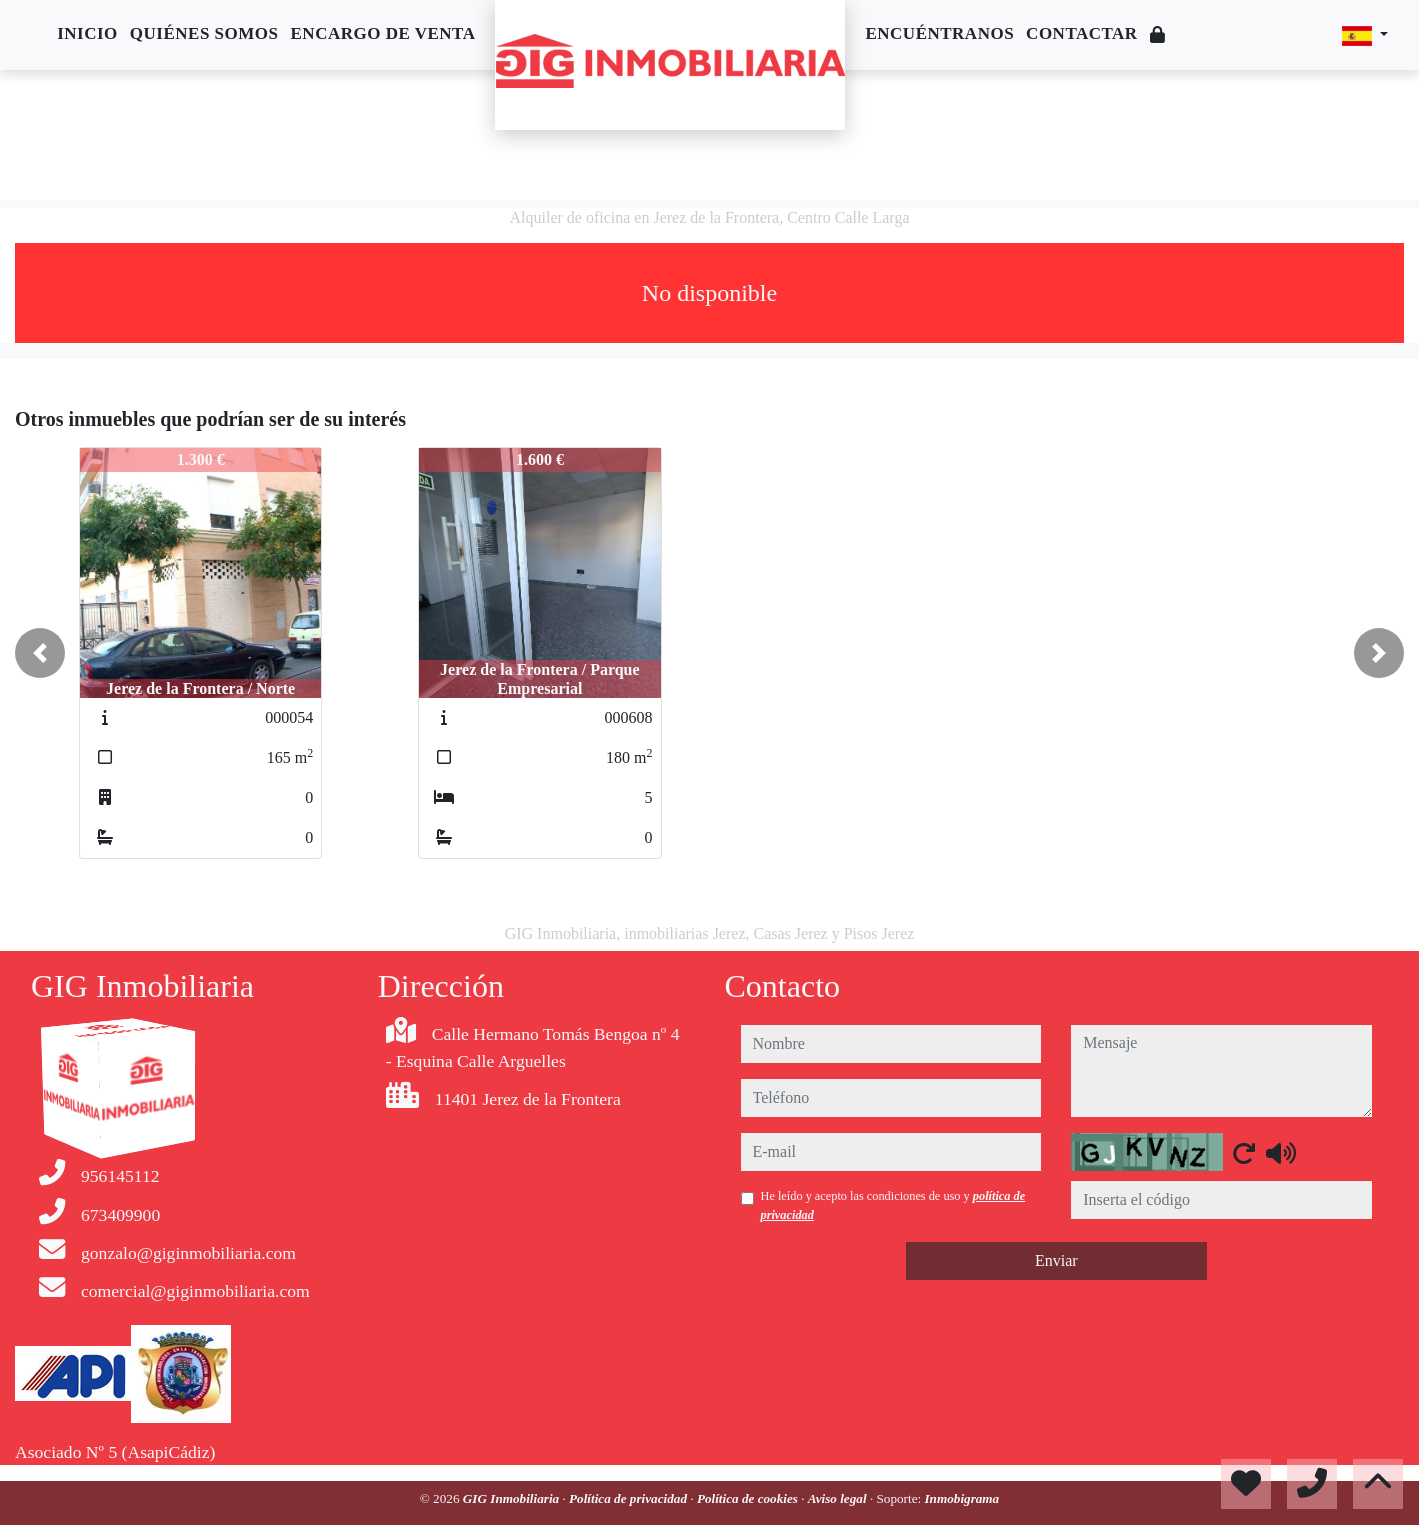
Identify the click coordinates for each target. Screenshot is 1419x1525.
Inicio (87, 33)
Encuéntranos (939, 33)
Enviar (1056, 1260)
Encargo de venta (383, 33)
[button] (40, 653)
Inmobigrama (961, 1498)
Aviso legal (839, 1498)
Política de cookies (749, 1498)
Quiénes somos (204, 33)
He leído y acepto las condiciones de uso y (893, 1205)
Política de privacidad (629, 1498)
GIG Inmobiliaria (513, 1498)
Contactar (1082, 33)
